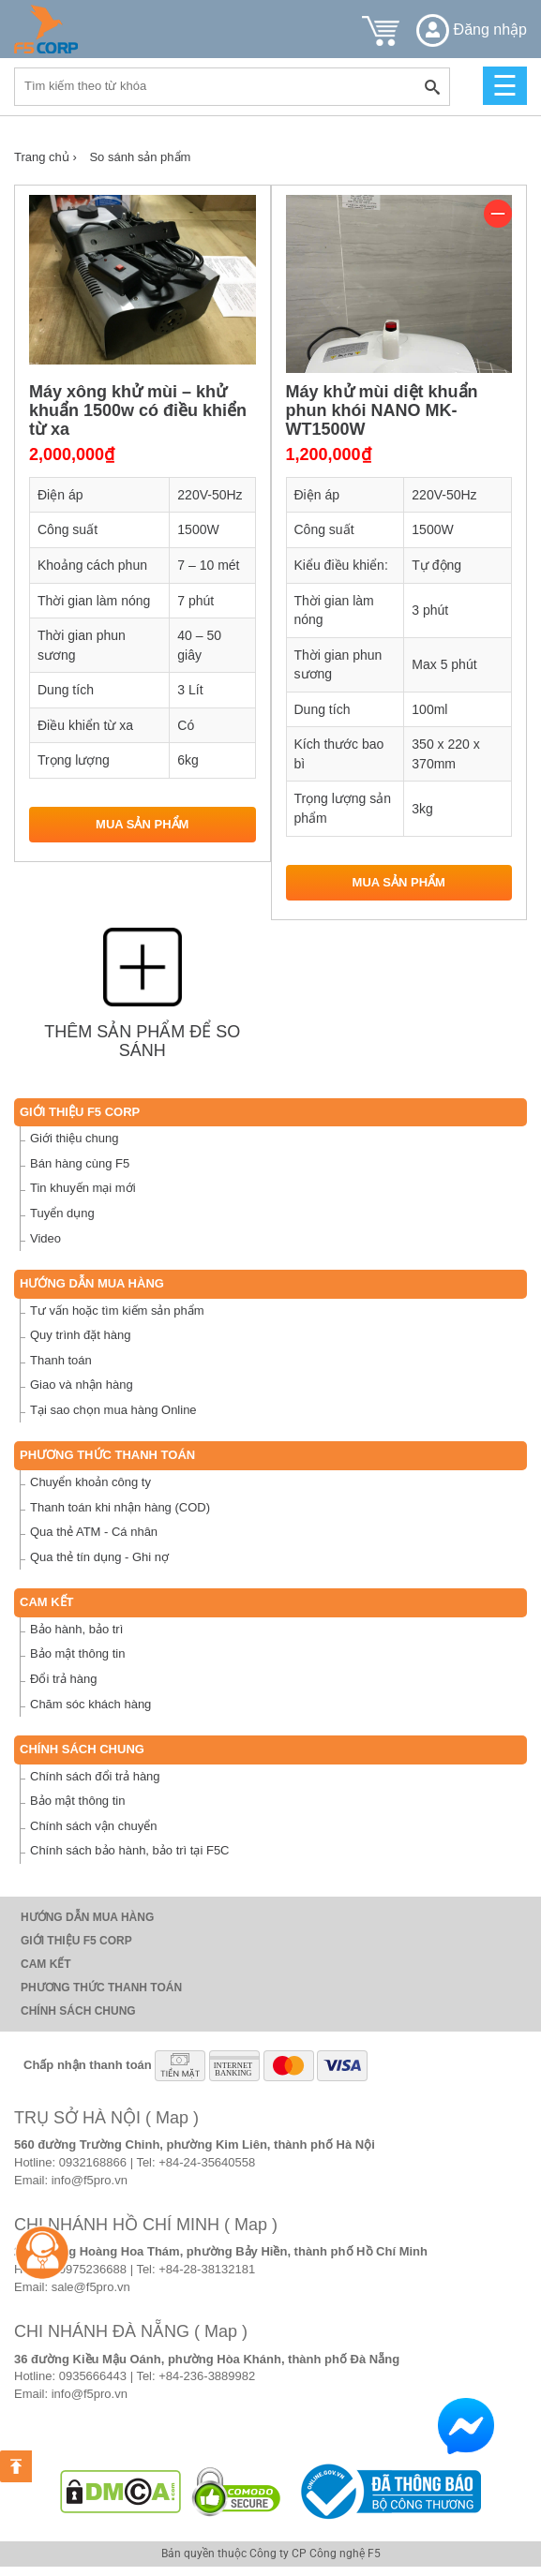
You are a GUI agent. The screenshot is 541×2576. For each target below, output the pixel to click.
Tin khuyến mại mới (83, 1188)
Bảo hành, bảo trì (76, 1629)
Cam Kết (47, 1602)
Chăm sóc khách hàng (90, 1704)
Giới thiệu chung (74, 1138)
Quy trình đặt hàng (80, 1335)
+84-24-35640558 (206, 2162)
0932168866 (93, 2162)
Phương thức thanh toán (107, 1455)
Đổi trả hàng (63, 1679)
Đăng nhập (471, 29)
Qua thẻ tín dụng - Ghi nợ (99, 1557)
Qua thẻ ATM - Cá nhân (94, 1532)
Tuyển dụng (62, 1213)
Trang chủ (45, 157)
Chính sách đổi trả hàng (95, 1776)
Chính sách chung (82, 1749)
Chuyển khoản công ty (90, 1482)
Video (45, 1238)
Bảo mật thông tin (77, 1653)
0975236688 (93, 2269)
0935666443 (93, 2376)
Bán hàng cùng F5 (79, 1163)
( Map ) (172, 2117)
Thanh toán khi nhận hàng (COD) (120, 1507)
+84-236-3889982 (206, 2376)
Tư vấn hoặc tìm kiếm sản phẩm (117, 1310)
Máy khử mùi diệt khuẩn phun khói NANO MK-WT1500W (382, 410)
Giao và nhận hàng (81, 1384)
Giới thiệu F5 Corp (80, 1112)
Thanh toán (61, 1360)
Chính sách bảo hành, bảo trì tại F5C (130, 1850)
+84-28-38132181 (206, 2269)
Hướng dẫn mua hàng (92, 1283)
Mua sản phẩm (142, 824)
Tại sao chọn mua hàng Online (113, 1410)
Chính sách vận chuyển (93, 1826)
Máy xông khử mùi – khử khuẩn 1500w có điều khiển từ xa (138, 410)
